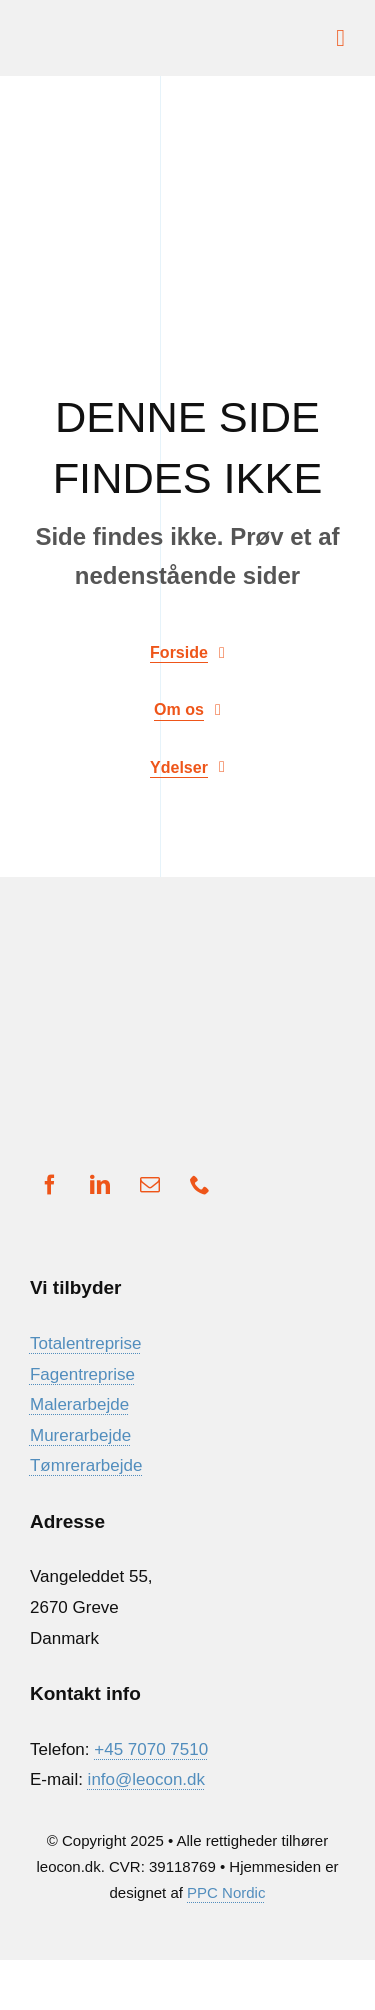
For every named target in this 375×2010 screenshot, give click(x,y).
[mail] (150, 1185)
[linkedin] (100, 1185)
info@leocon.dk (146, 1779)
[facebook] (50, 1185)
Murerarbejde (80, 1435)
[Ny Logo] (105, 30)
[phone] (200, 1185)
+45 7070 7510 (151, 1749)
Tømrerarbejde (86, 1465)
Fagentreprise (82, 1374)
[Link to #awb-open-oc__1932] (340, 38)
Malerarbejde (79, 1404)
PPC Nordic (226, 1892)
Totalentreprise (86, 1343)
